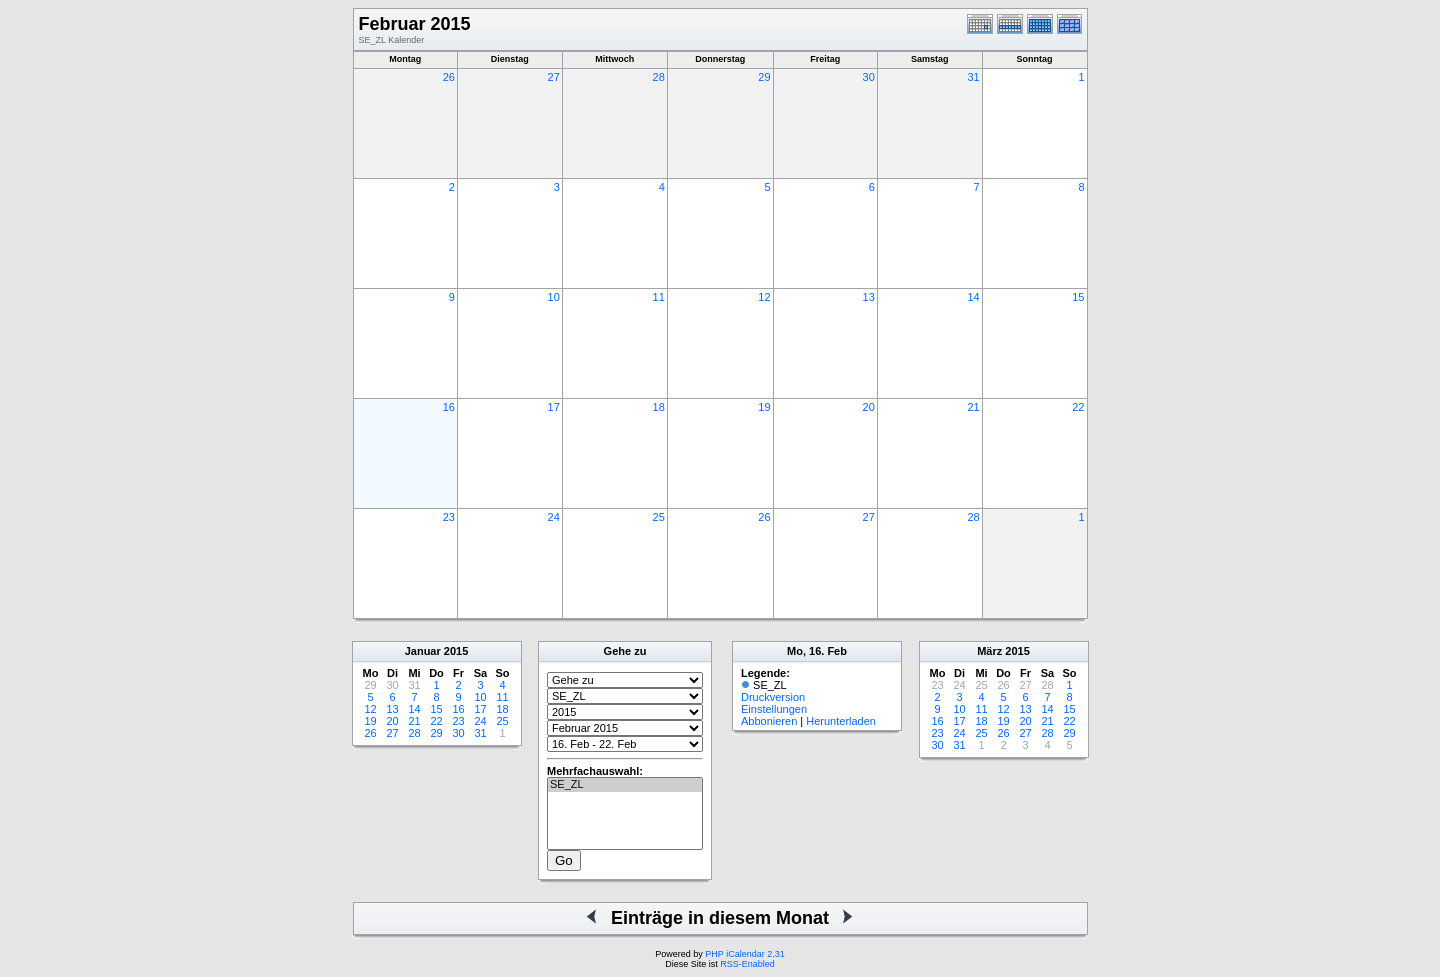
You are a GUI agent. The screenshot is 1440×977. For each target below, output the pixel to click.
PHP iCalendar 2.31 (744, 954)
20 (869, 407)
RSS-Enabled (747, 964)
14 (973, 297)
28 (659, 77)
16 (449, 407)
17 (554, 407)
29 (764, 77)
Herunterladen (841, 721)
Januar (423, 651)
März (989, 651)
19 (764, 407)
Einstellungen (774, 709)
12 (764, 297)
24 (554, 517)
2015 (456, 651)
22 (1078, 407)
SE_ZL (625, 785)
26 (449, 77)
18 (659, 407)
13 (869, 297)
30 (869, 77)
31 (973, 77)
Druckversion (773, 697)
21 (973, 407)
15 (1078, 297)
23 (449, 517)
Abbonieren (769, 721)
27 (554, 77)
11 (659, 297)
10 (554, 297)
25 (659, 517)
